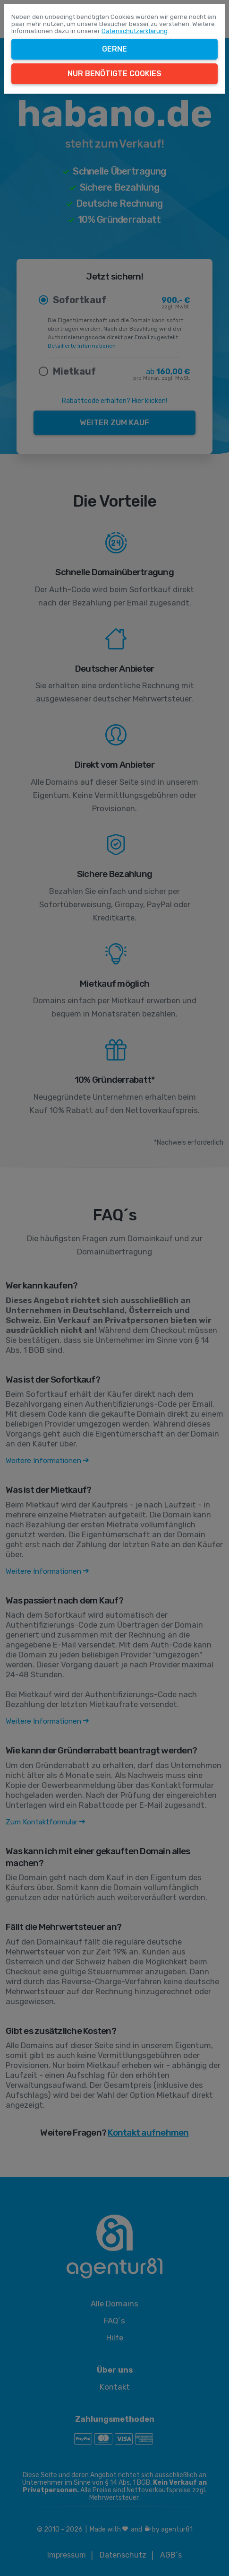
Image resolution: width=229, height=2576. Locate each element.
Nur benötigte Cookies (114, 73)
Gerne (114, 48)
